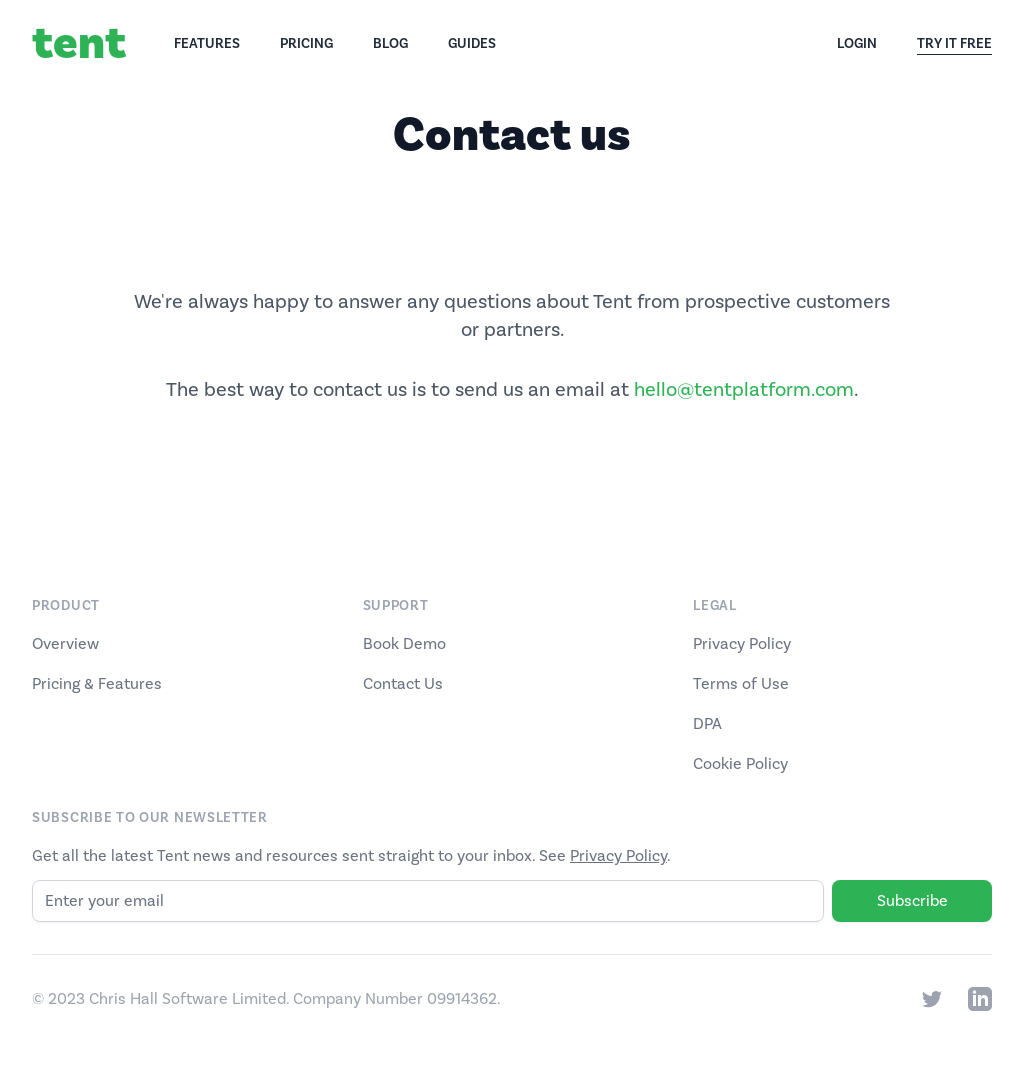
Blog (390, 44)
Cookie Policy (740, 764)
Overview (65, 644)
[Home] (103, 44)
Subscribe (912, 901)
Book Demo (404, 644)
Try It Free (954, 44)
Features (207, 44)
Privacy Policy (742, 644)
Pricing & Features (97, 684)
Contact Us (403, 684)
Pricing (306, 44)
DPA (707, 724)
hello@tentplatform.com (744, 390)
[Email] (428, 901)
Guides (472, 44)
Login (857, 44)
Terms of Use (741, 684)
